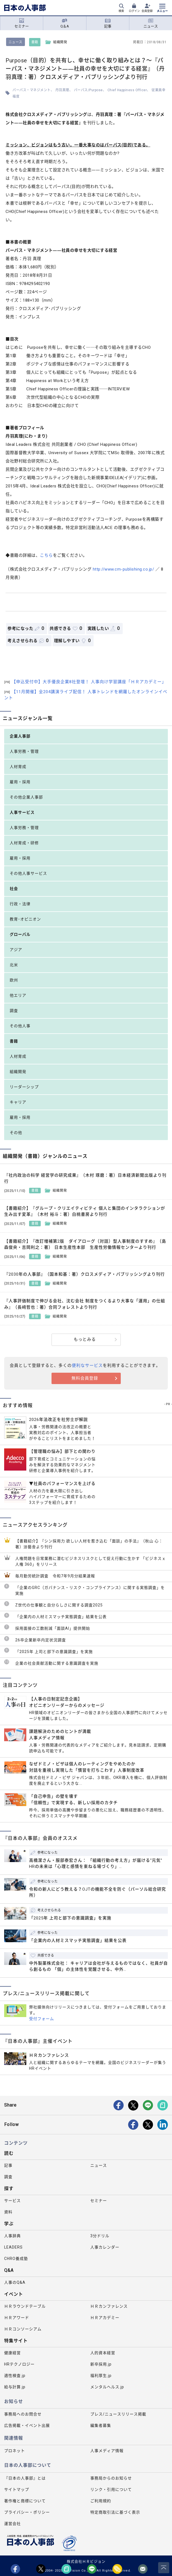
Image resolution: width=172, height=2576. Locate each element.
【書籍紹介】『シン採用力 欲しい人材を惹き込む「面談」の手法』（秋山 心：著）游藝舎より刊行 (89, 1544)
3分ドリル (99, 2236)
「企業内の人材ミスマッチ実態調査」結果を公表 (61, 1616)
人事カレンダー (104, 2247)
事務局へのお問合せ (23, 2414)
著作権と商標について (25, 2501)
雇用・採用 (20, 782)
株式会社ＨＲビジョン (86, 2561)
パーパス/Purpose (88, 90)
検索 (121, 10)
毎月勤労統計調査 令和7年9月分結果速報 (55, 1576)
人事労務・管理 (24, 751)
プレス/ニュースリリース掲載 (118, 2414)
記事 (107, 23)
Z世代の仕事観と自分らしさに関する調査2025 (59, 1605)
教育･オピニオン (25, 919)
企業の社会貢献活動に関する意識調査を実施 (56, 1663)
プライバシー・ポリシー (27, 2512)
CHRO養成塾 (16, 2258)
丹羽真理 (62, 90)
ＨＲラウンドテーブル (25, 2306)
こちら (46, 555)
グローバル (20, 934)
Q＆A (64, 23)
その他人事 (20, 1026)
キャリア (18, 1102)
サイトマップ (16, 2489)
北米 (14, 965)
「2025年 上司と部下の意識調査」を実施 (54, 1651)
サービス (12, 2200)
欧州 (14, 980)
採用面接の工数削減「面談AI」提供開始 (52, 1628)
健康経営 (12, 2353)
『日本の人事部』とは (25, 2478)
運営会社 (12, 2523)
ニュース (150, 23)
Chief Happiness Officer (127, 90)
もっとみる (85, 1339)
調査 (14, 1010)
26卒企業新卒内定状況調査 (40, 1640)
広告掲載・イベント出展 (27, 2425)
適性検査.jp (14, 2375)
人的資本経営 (102, 2353)
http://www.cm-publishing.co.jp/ (123, 569)
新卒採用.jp (101, 2364)
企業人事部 (20, 736)
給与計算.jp (14, 2387)
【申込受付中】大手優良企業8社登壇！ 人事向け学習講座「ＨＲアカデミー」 (85, 681)
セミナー (21, 23)
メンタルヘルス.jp (107, 2387)
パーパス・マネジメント (31, 90)
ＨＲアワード (16, 2317)
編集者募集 (100, 2425)
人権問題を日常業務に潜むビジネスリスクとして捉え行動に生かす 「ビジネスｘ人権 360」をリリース (90, 1561)
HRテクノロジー (19, 2364)
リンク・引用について (111, 2489)
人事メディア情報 (107, 2450)
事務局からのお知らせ (111, 2478)
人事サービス (22, 812)
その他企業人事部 (26, 797)
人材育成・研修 (24, 843)
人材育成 (18, 766)
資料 (8, 2212)
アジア (16, 949)
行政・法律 (20, 904)
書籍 (34, 42)
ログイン (134, 10)
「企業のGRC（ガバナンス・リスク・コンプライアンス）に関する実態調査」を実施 (90, 1590)
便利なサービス (87, 1365)
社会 (14, 888)
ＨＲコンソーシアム (23, 2329)
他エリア (18, 995)
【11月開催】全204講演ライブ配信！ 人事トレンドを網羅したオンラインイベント (85, 695)
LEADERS (13, 2247)
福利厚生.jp (101, 2375)
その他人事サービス (28, 873)
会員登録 (147, 10)
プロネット (14, 2450)
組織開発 (18, 1071)
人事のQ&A (14, 2282)
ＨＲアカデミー (104, 2317)
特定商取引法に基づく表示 (115, 2512)
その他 (16, 1132)
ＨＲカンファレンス (109, 2306)
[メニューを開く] (162, 8)
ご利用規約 (100, 2501)
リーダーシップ (24, 1087)
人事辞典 (12, 2236)
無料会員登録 (84, 1378)
